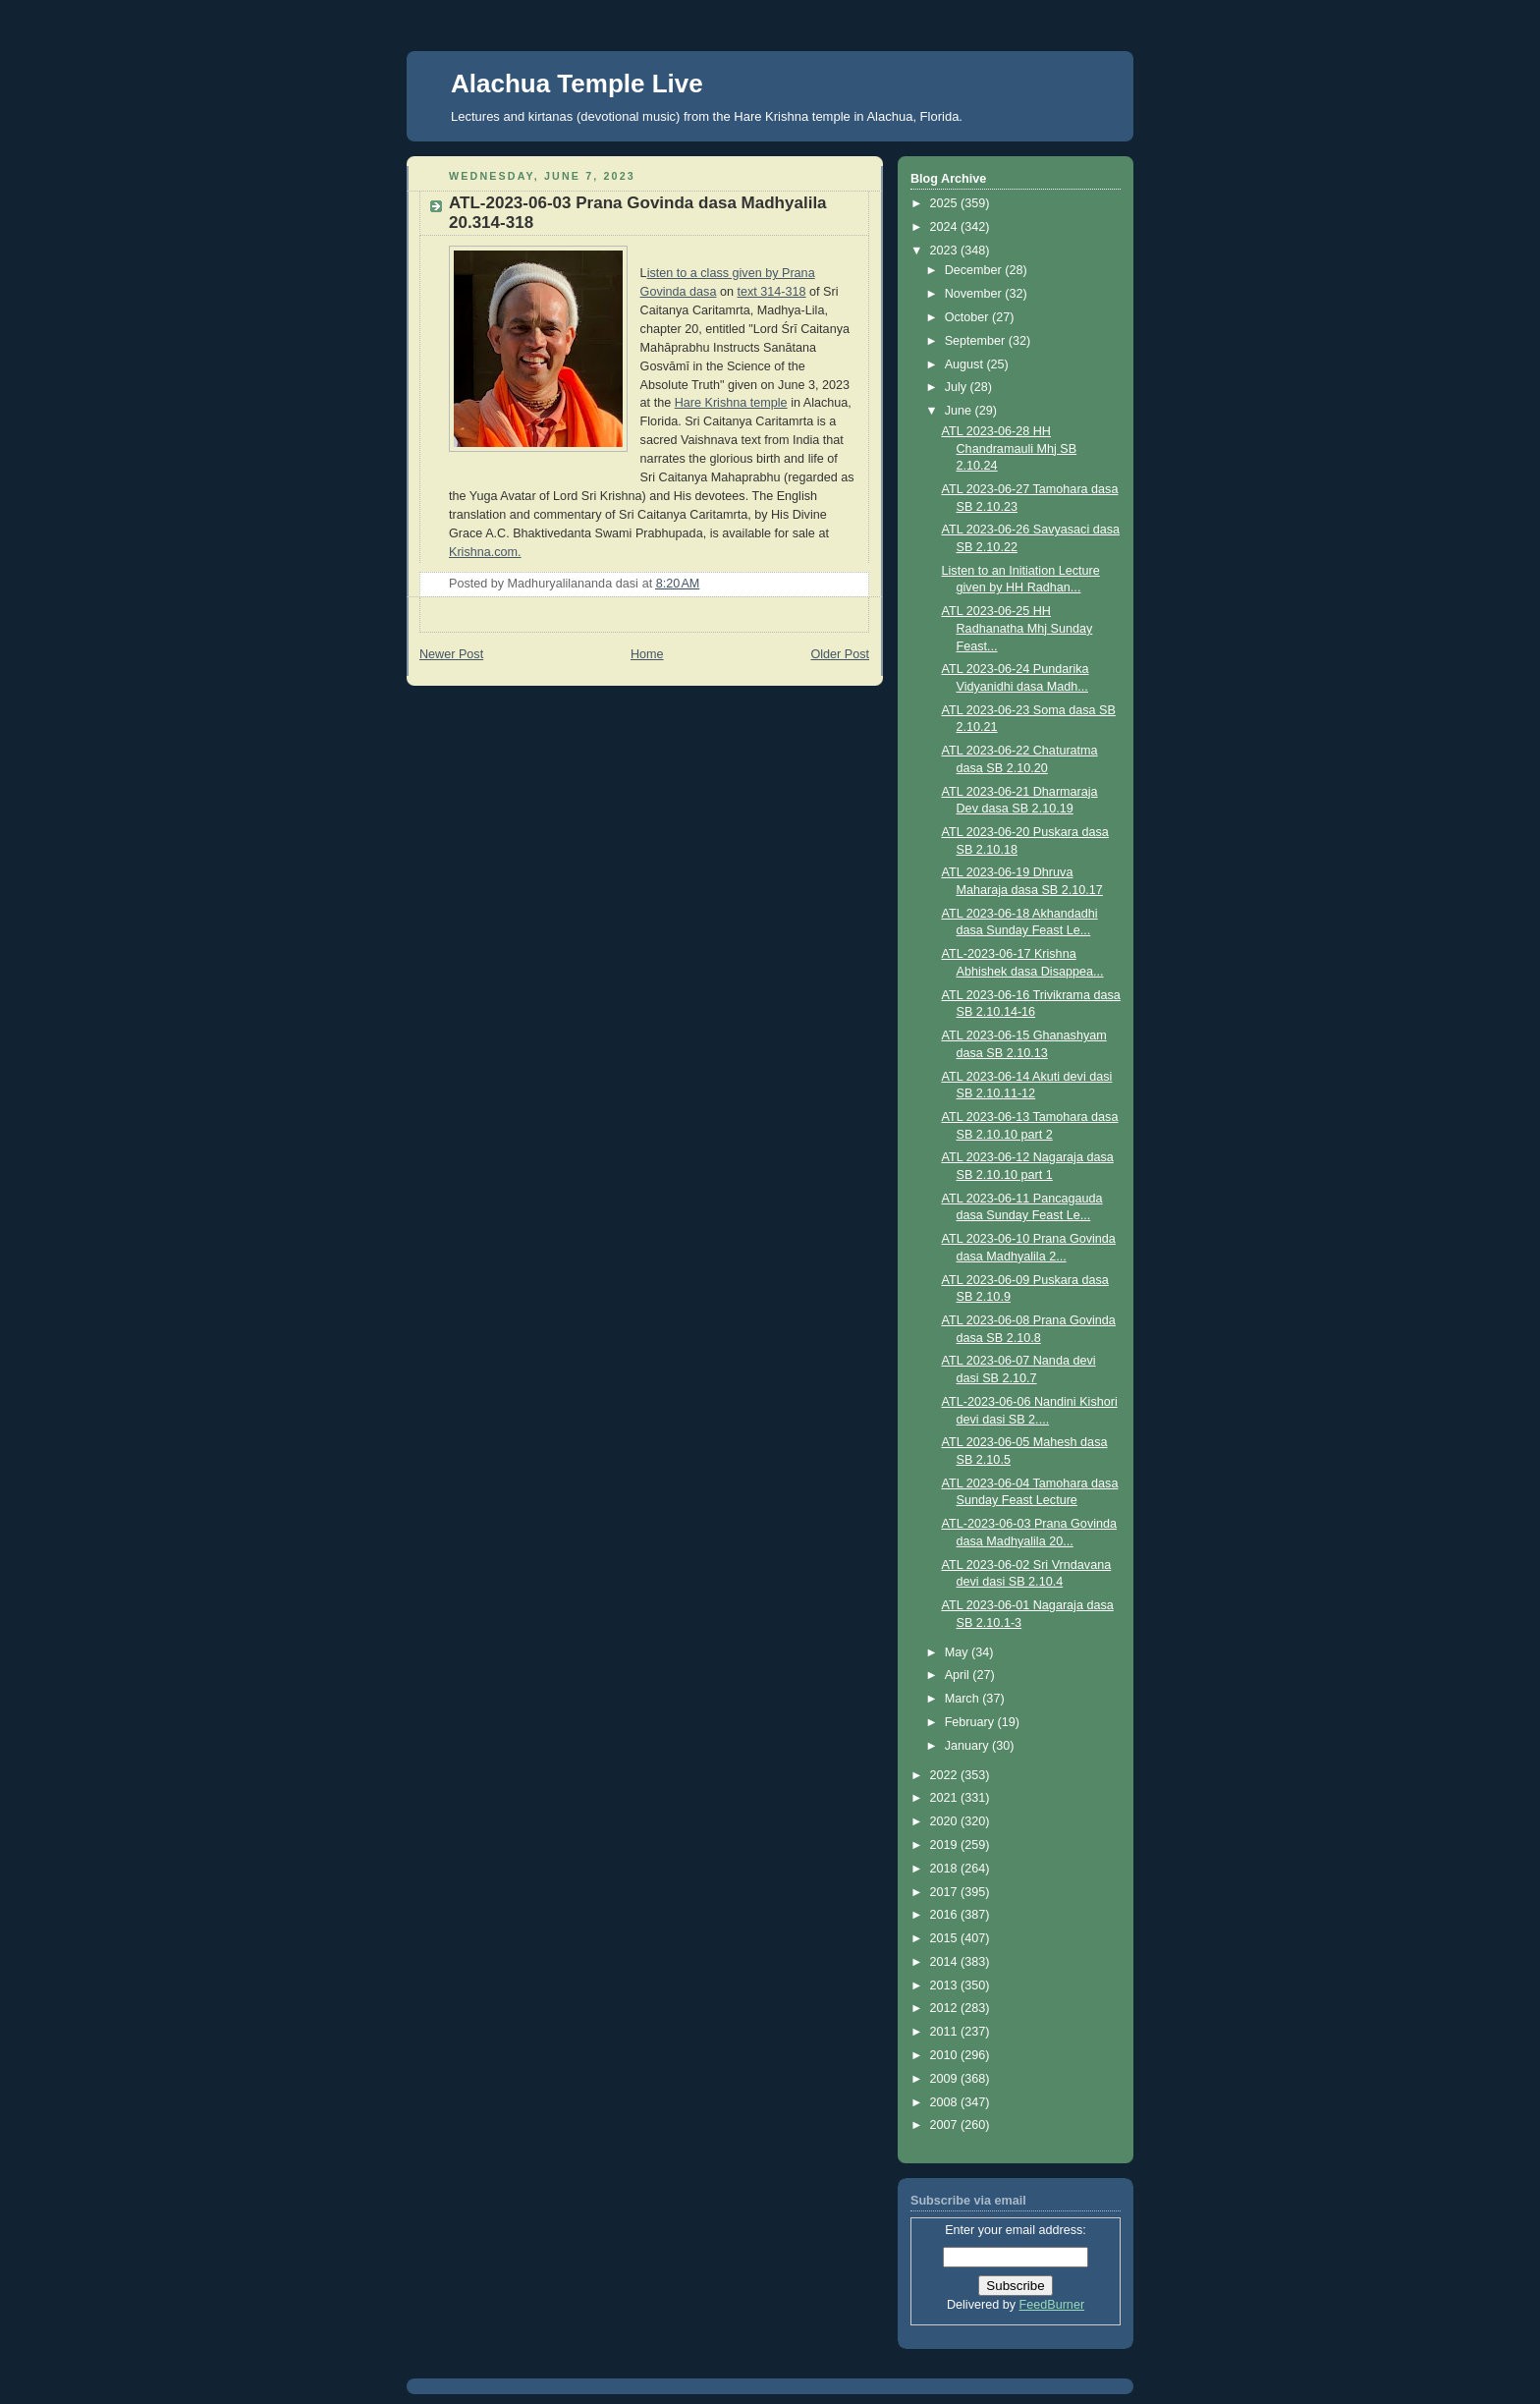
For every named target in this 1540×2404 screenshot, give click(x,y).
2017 (946, 1892)
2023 (946, 250)
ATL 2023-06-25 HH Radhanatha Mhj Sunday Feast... (1017, 628)
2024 (946, 227)
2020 (946, 1821)
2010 (946, 2055)
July (957, 387)
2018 (946, 1868)
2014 (946, 1962)
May (958, 1652)
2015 (946, 1938)
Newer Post (451, 654)
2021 (946, 1798)
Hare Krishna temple (731, 403)
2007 (946, 2125)
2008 (946, 2102)
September (977, 341)
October (968, 317)
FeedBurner (1052, 2305)
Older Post (839, 654)
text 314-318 (771, 292)
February (971, 1722)
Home (647, 654)
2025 (946, 203)
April (959, 1675)
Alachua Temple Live (577, 83)
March (964, 1698)
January (968, 1746)
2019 (946, 1845)
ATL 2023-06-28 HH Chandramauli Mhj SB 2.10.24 (1009, 448)
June (960, 411)
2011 (946, 2032)
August (966, 364)
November (975, 294)
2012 (946, 2008)
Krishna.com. (485, 552)
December (975, 270)
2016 (946, 1915)
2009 (946, 2079)
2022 (946, 1775)
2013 (946, 1985)
